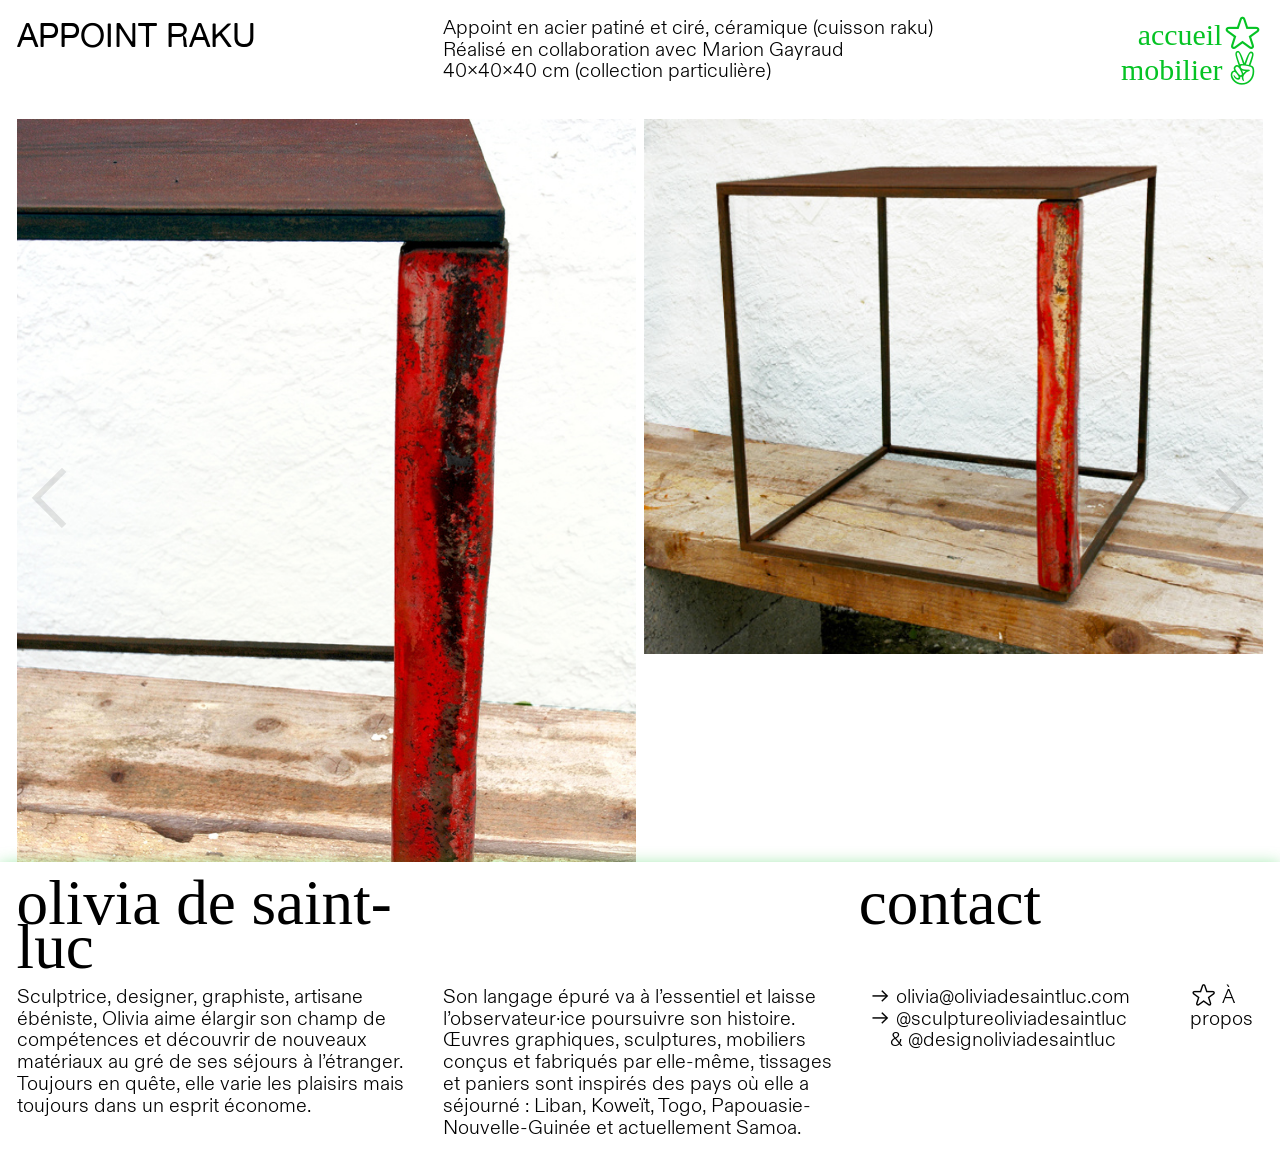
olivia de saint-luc (204, 925)
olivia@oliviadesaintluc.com (1013, 996)
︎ (1231, 496)
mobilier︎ (1192, 69)
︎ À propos (1221, 1007)
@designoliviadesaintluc (1012, 1039)
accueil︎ (1201, 34)
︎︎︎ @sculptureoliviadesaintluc (998, 1018)
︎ (48, 496)
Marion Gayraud (773, 49)
